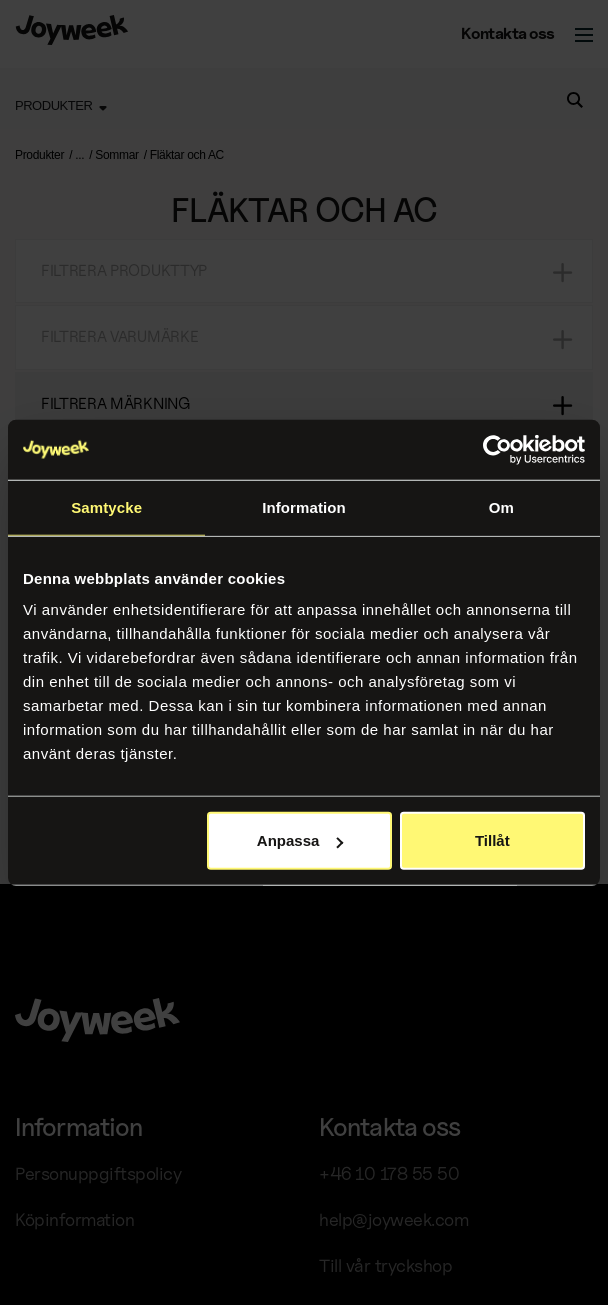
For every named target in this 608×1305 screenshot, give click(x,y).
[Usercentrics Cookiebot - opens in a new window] (497, 449)
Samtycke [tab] (106, 506)
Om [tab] (501, 506)
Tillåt (492, 840)
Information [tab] (304, 506)
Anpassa (300, 840)
